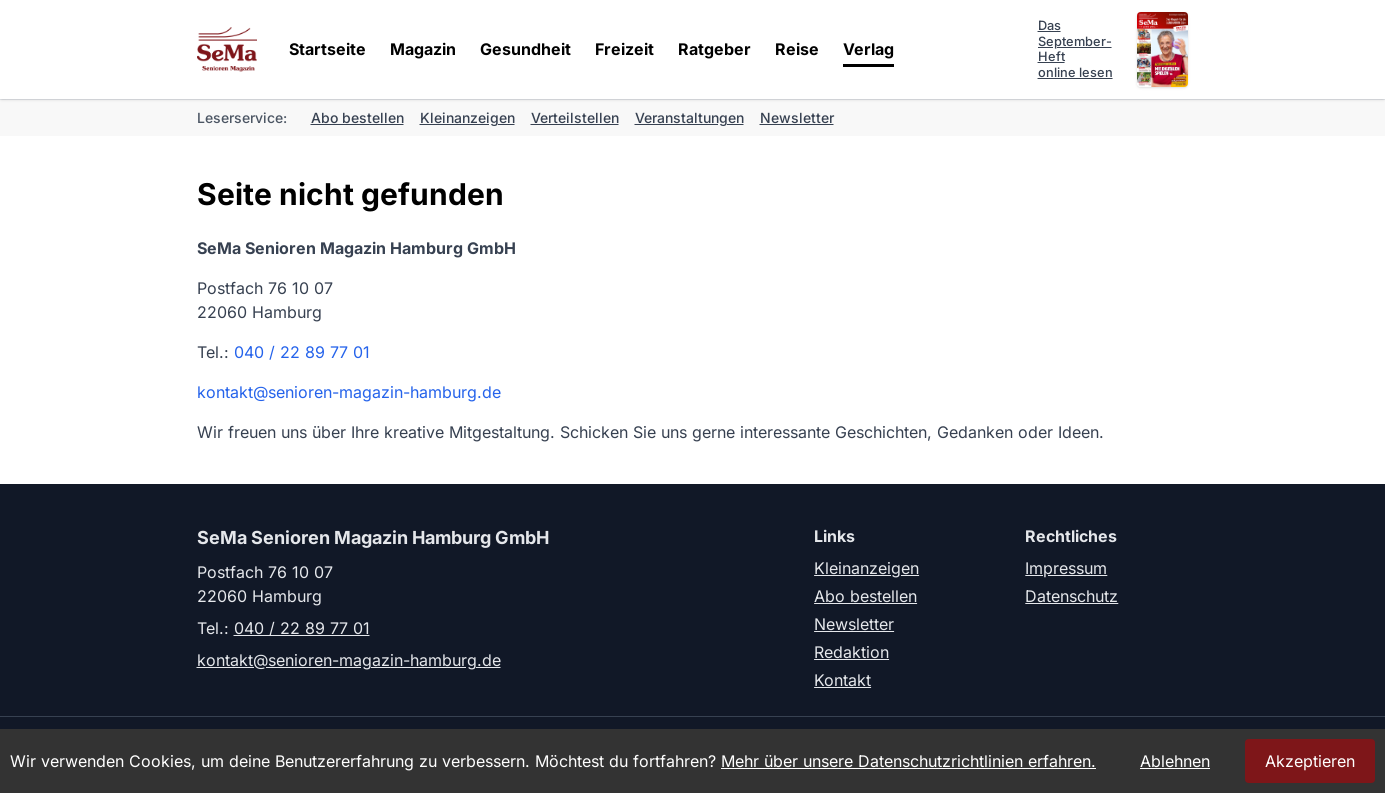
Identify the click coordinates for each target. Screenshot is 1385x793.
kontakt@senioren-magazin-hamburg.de (349, 392)
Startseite (327, 49)
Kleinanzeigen (467, 117)
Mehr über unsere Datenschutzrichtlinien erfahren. (908, 761)
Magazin (423, 49)
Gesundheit (525, 49)
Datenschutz (1071, 596)
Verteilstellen (575, 117)
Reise (797, 49)
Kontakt (842, 680)
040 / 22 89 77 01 (302, 352)
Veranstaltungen (689, 117)
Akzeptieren (1310, 761)
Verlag (868, 49)
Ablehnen (1175, 761)
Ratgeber (714, 49)
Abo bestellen (357, 117)
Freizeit (624, 49)
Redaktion (851, 652)
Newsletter (797, 117)
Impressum (1066, 568)
